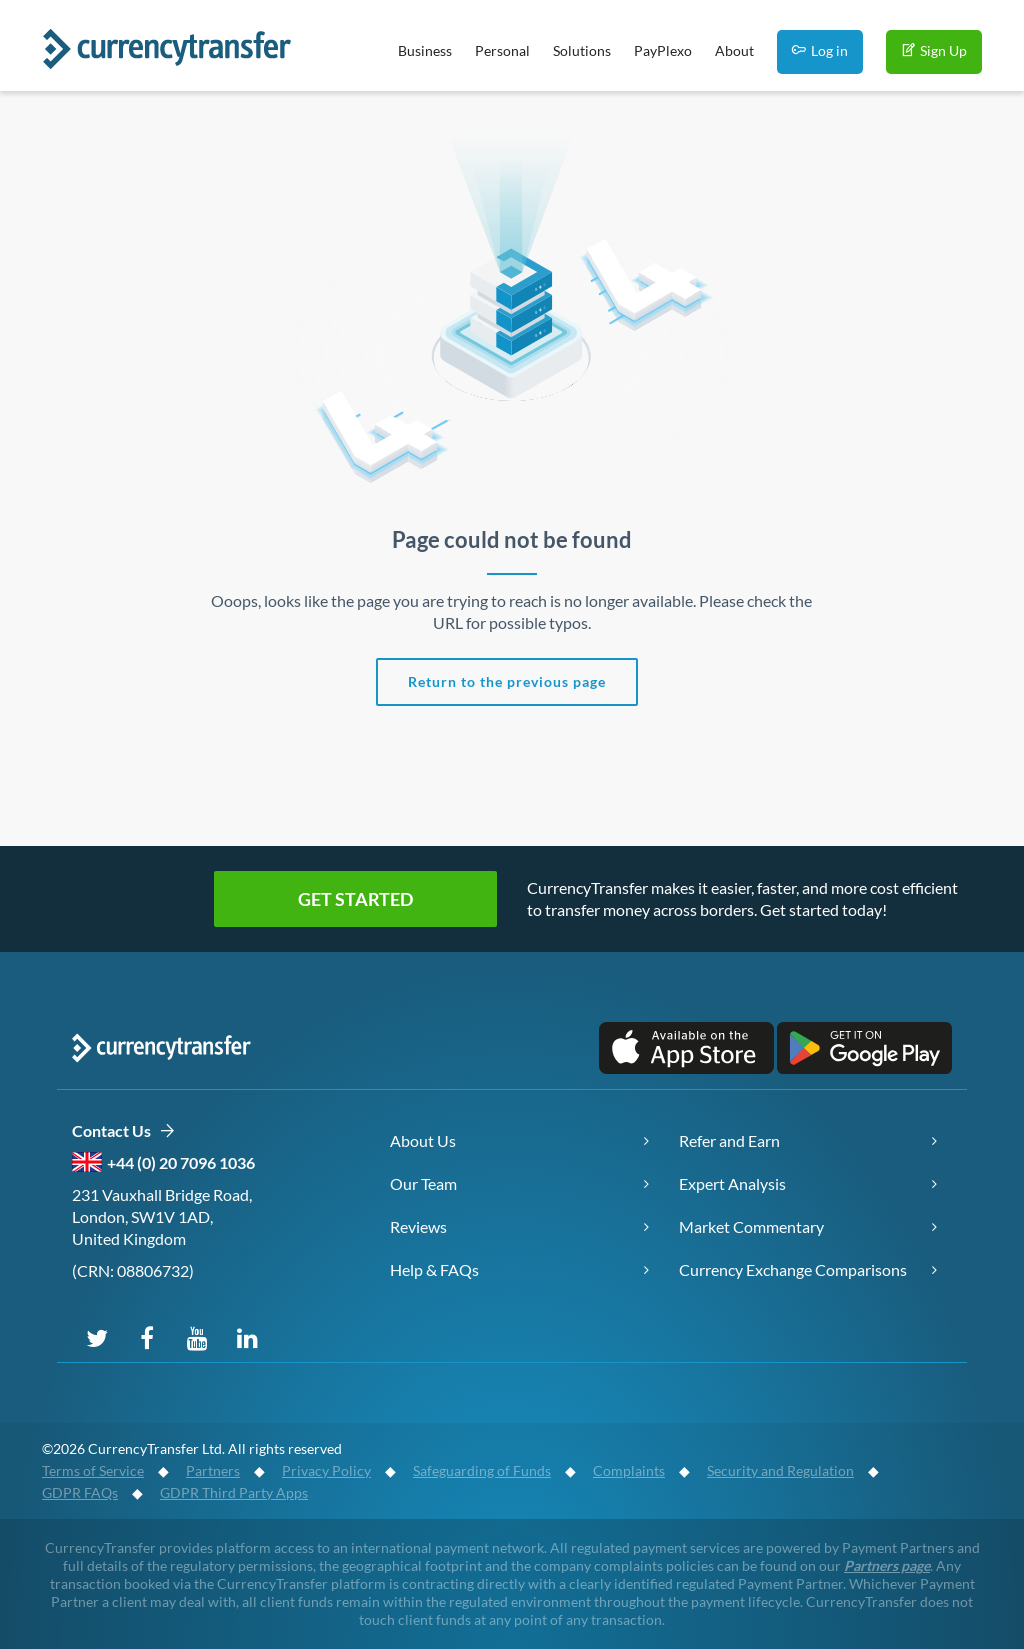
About (734, 50)
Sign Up (934, 50)
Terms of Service (93, 1470)
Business (425, 50)
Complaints (629, 1470)
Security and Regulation (780, 1470)
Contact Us (123, 1131)
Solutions (582, 50)
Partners (213, 1470)
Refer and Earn (729, 1140)
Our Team (423, 1183)
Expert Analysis (732, 1183)
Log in (820, 50)
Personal (502, 50)
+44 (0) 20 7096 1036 (181, 1162)
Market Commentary (751, 1226)
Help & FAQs (434, 1269)
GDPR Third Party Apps (234, 1492)
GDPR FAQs (80, 1492)
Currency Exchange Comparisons (793, 1269)
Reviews (418, 1226)
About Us (423, 1140)
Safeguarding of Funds (482, 1470)
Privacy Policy (326, 1470)
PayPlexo (663, 50)
